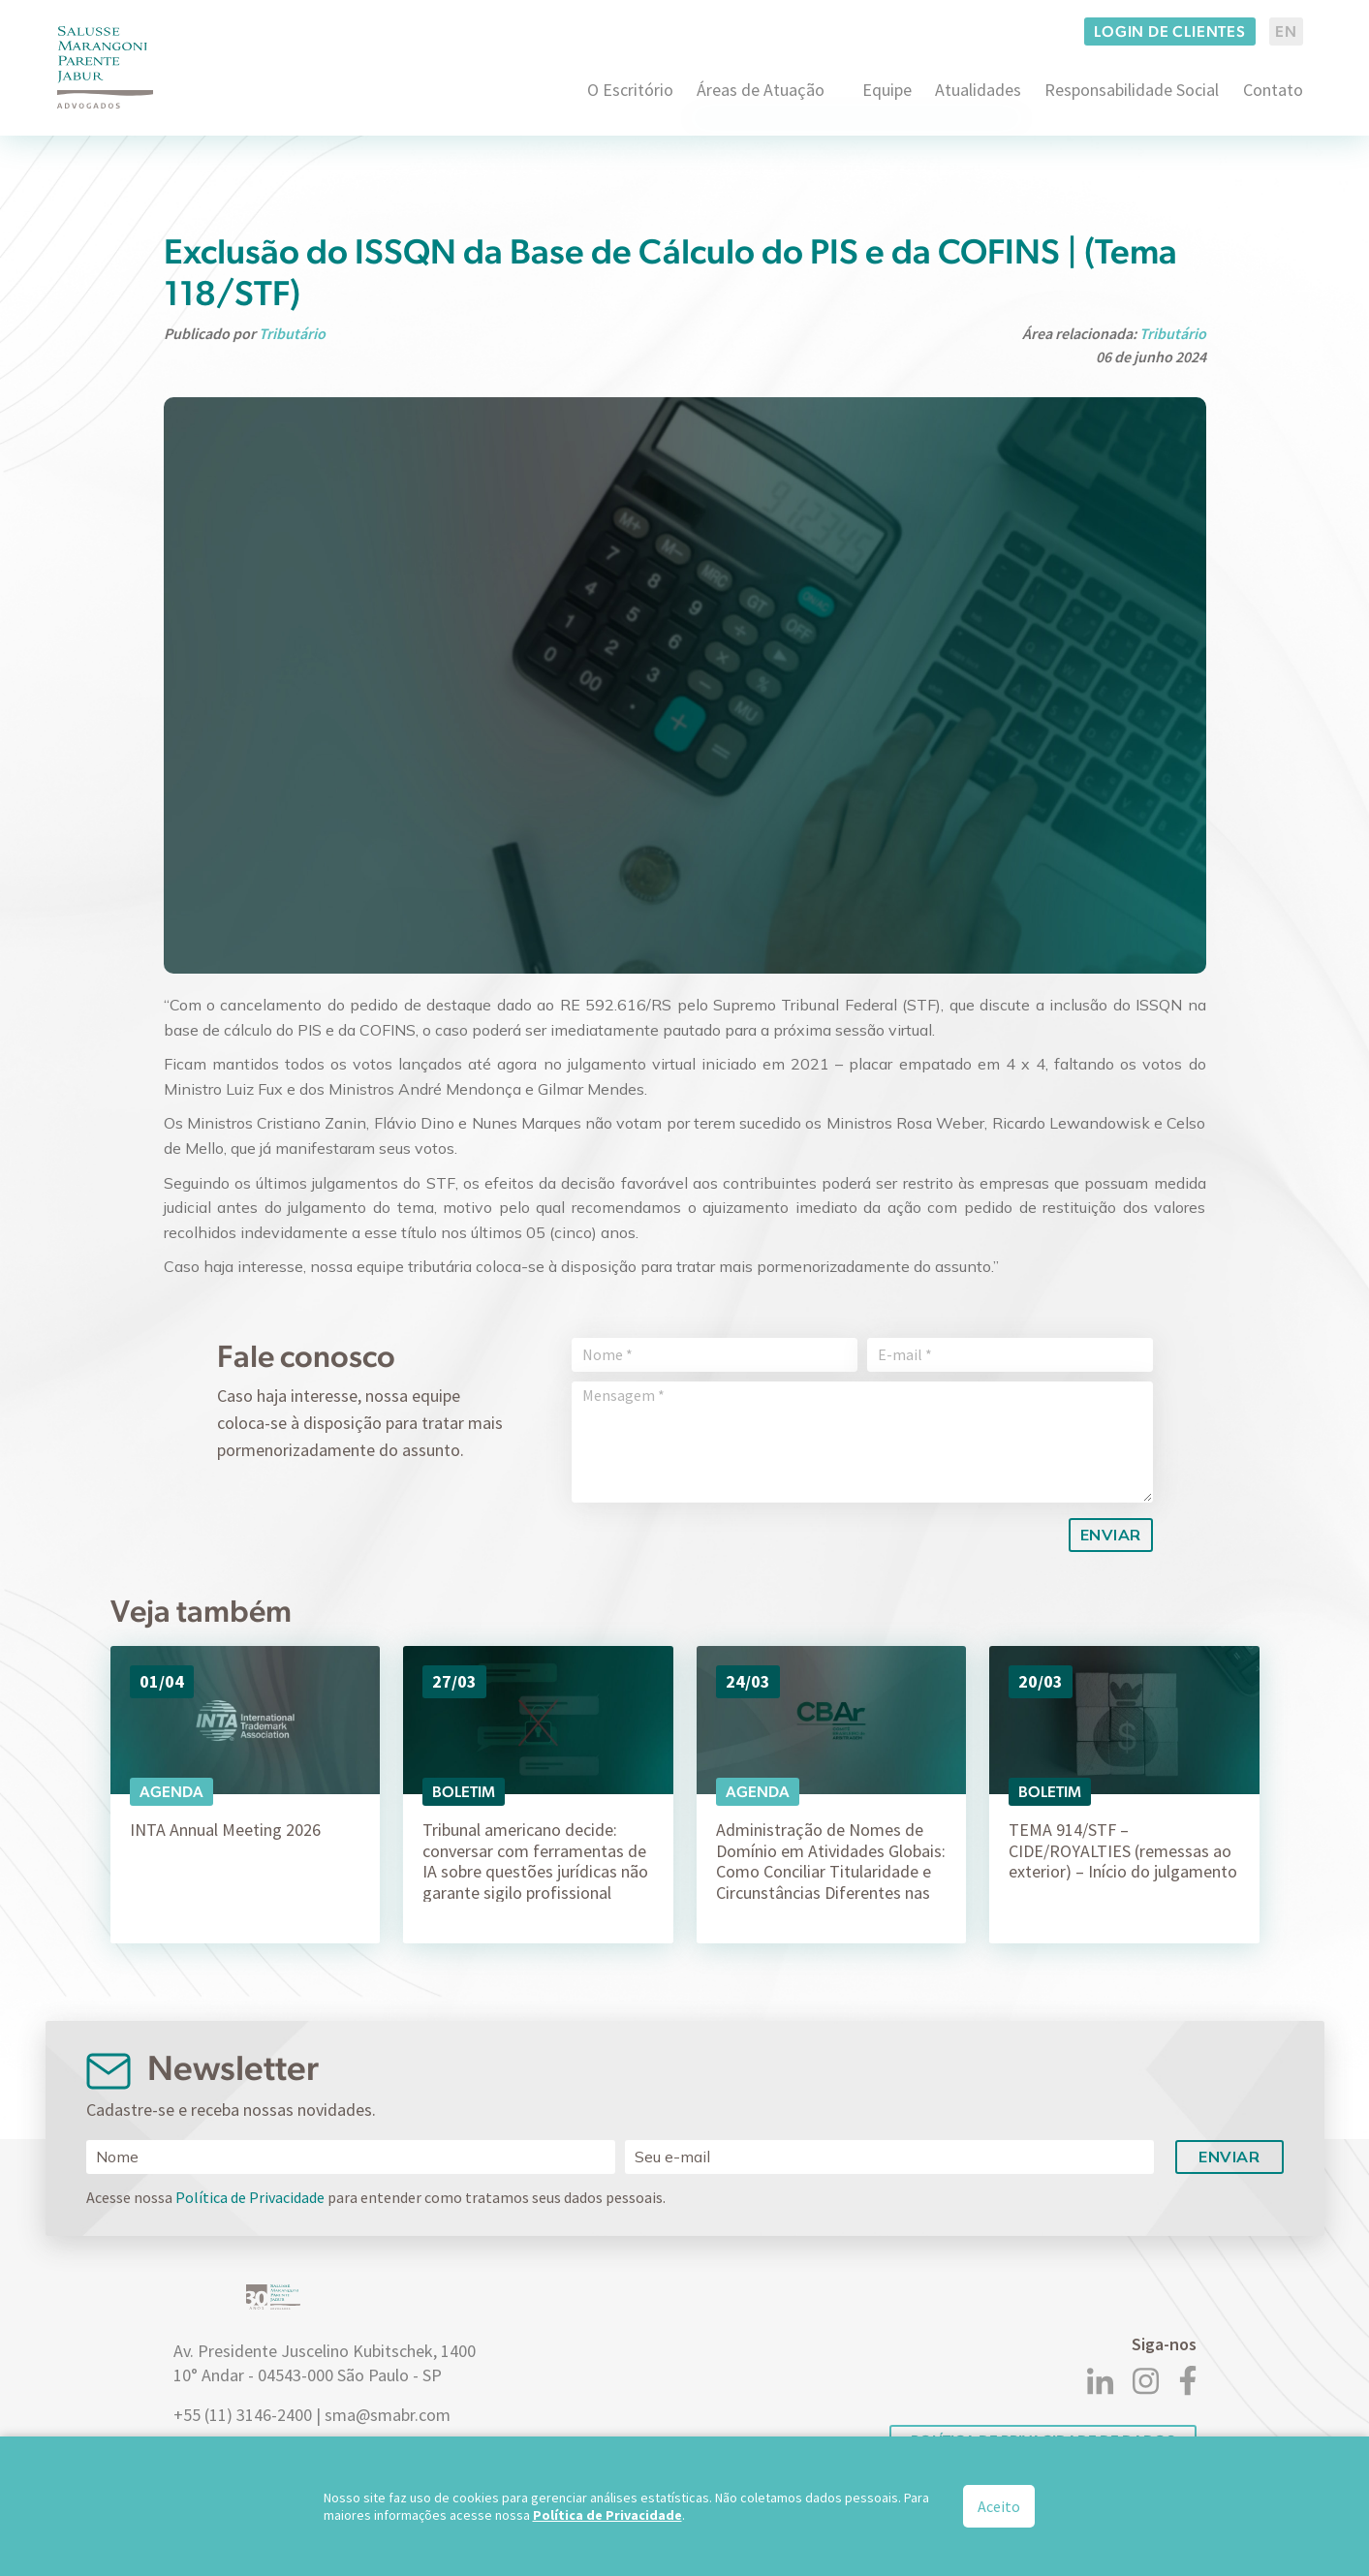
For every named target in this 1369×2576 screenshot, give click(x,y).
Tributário (292, 333)
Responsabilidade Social (1131, 89)
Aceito (999, 2506)
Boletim (463, 1792)
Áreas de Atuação (761, 89)
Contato (1273, 89)
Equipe (887, 89)
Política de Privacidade (250, 2197)
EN (1286, 31)
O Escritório (630, 89)
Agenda (171, 1792)
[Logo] (105, 67)
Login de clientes (1170, 31)
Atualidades (978, 89)
